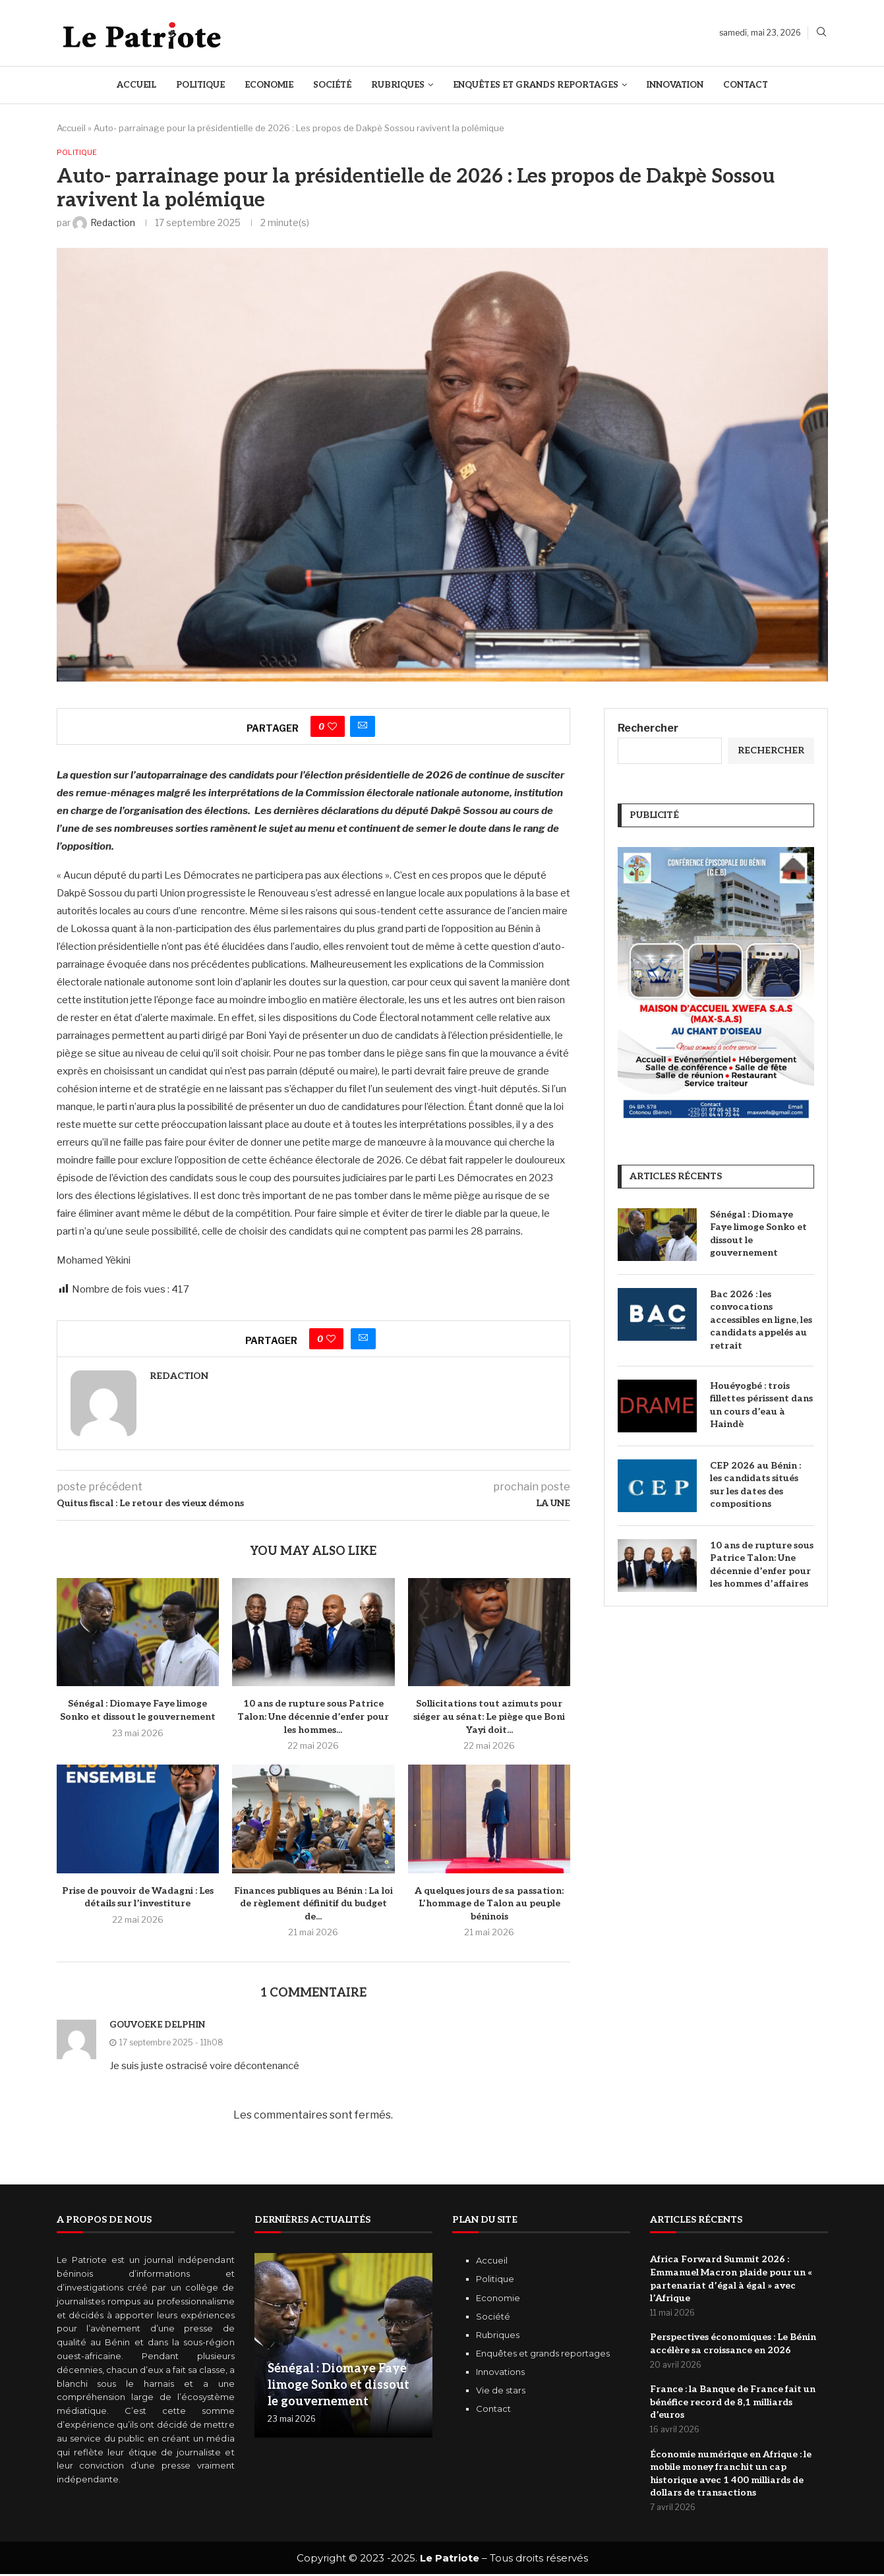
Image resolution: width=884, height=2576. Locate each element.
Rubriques (398, 85)
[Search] (821, 32)
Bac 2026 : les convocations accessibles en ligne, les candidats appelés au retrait (761, 1320)
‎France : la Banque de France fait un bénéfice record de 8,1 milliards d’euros (732, 2404)
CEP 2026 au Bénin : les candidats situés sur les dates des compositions (755, 1486)
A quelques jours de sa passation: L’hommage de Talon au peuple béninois (489, 1904)
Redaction (179, 1377)
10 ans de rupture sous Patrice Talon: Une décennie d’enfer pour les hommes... (313, 1717)
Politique (200, 85)
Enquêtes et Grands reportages (535, 85)
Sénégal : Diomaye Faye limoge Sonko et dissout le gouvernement (758, 1235)
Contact (745, 85)
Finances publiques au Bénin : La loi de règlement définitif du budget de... (313, 1904)
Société (332, 85)
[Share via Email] (362, 727)
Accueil (136, 85)
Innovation (675, 85)
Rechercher (648, 729)
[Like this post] (332, 727)
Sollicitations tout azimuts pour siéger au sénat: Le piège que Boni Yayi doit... (489, 1717)
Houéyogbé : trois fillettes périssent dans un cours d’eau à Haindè (761, 1406)
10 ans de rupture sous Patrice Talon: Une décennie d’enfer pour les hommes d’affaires (761, 1565)
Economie (269, 85)
